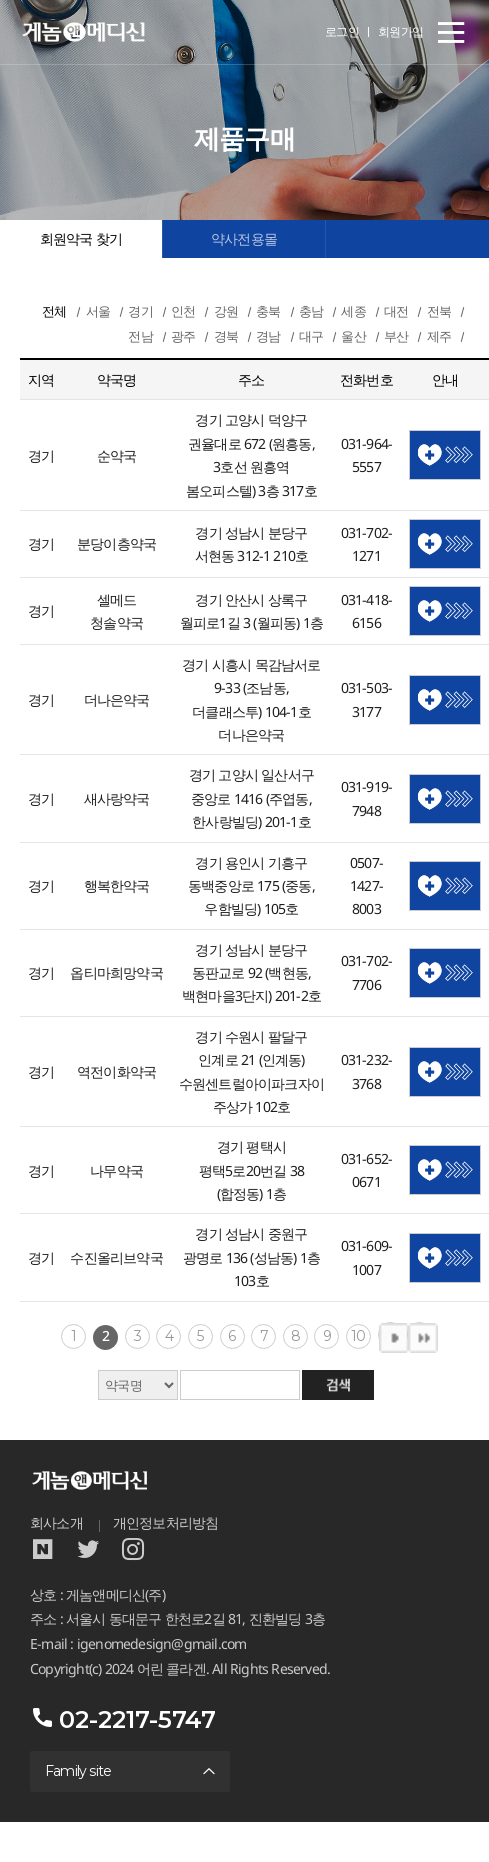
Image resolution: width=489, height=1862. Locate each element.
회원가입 (401, 31)
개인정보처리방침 (166, 1523)
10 (358, 1336)
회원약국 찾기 (81, 239)
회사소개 (56, 1523)
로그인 (342, 31)
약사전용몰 (244, 239)
